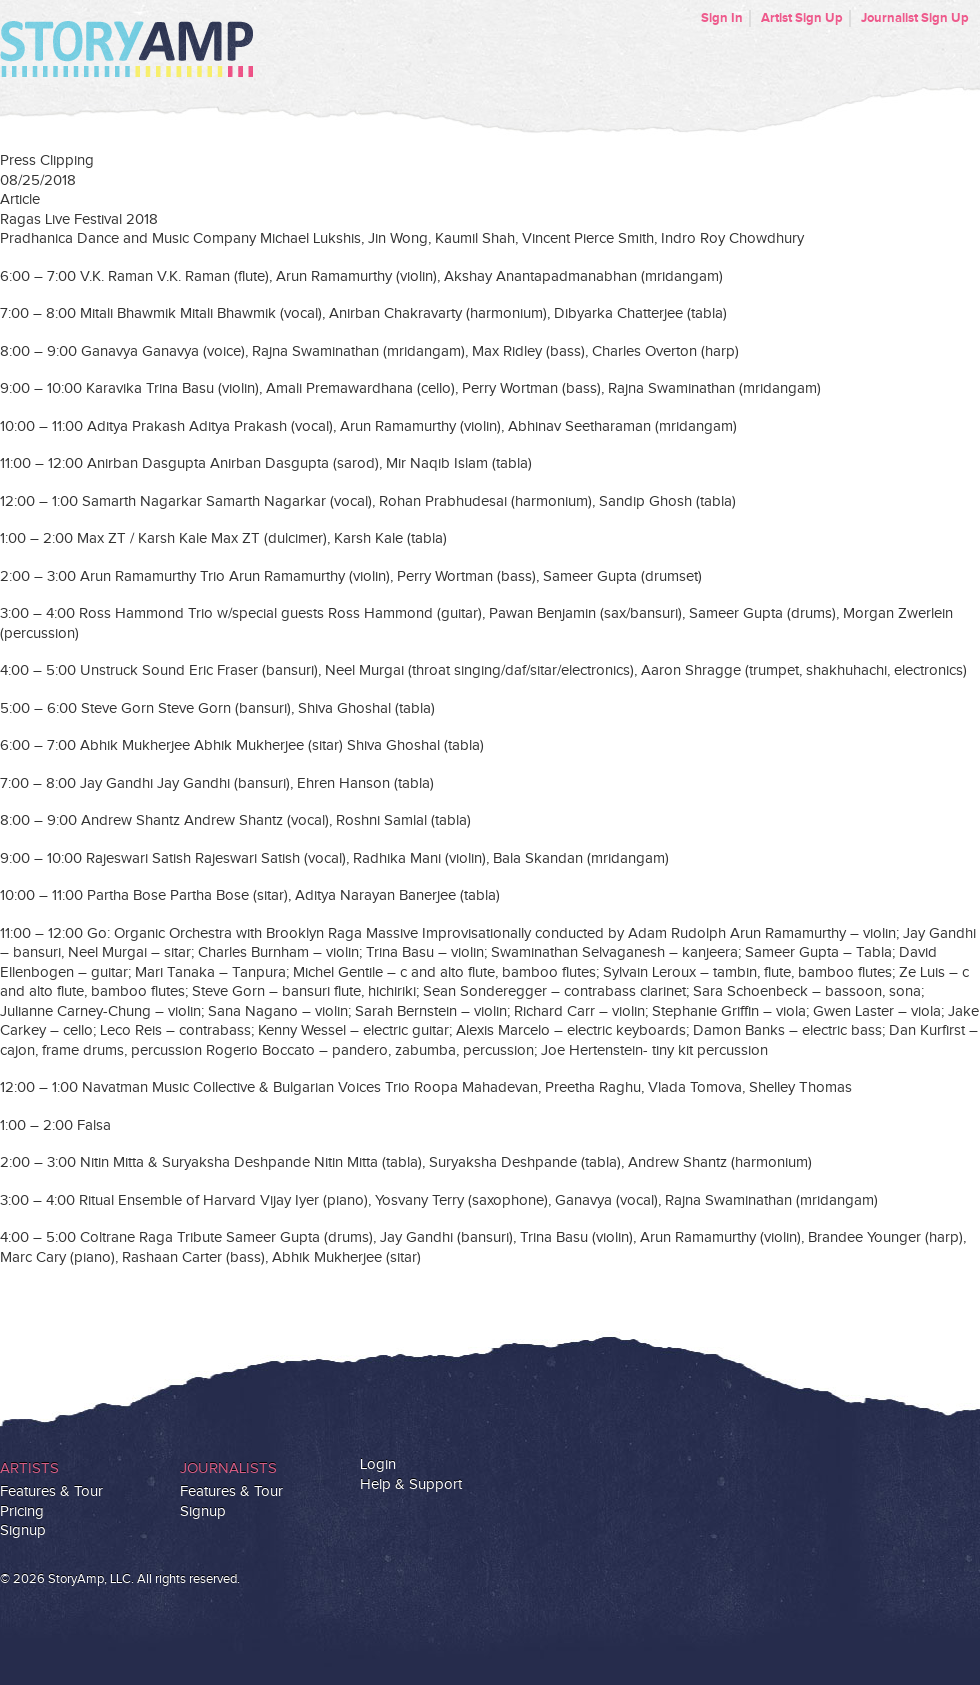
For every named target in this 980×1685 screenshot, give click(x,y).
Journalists (228, 1468)
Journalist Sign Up (915, 18)
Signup (23, 1530)
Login (378, 1464)
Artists (29, 1468)
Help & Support (411, 1484)
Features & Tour (51, 1491)
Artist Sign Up (802, 18)
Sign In (722, 18)
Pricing (22, 1511)
